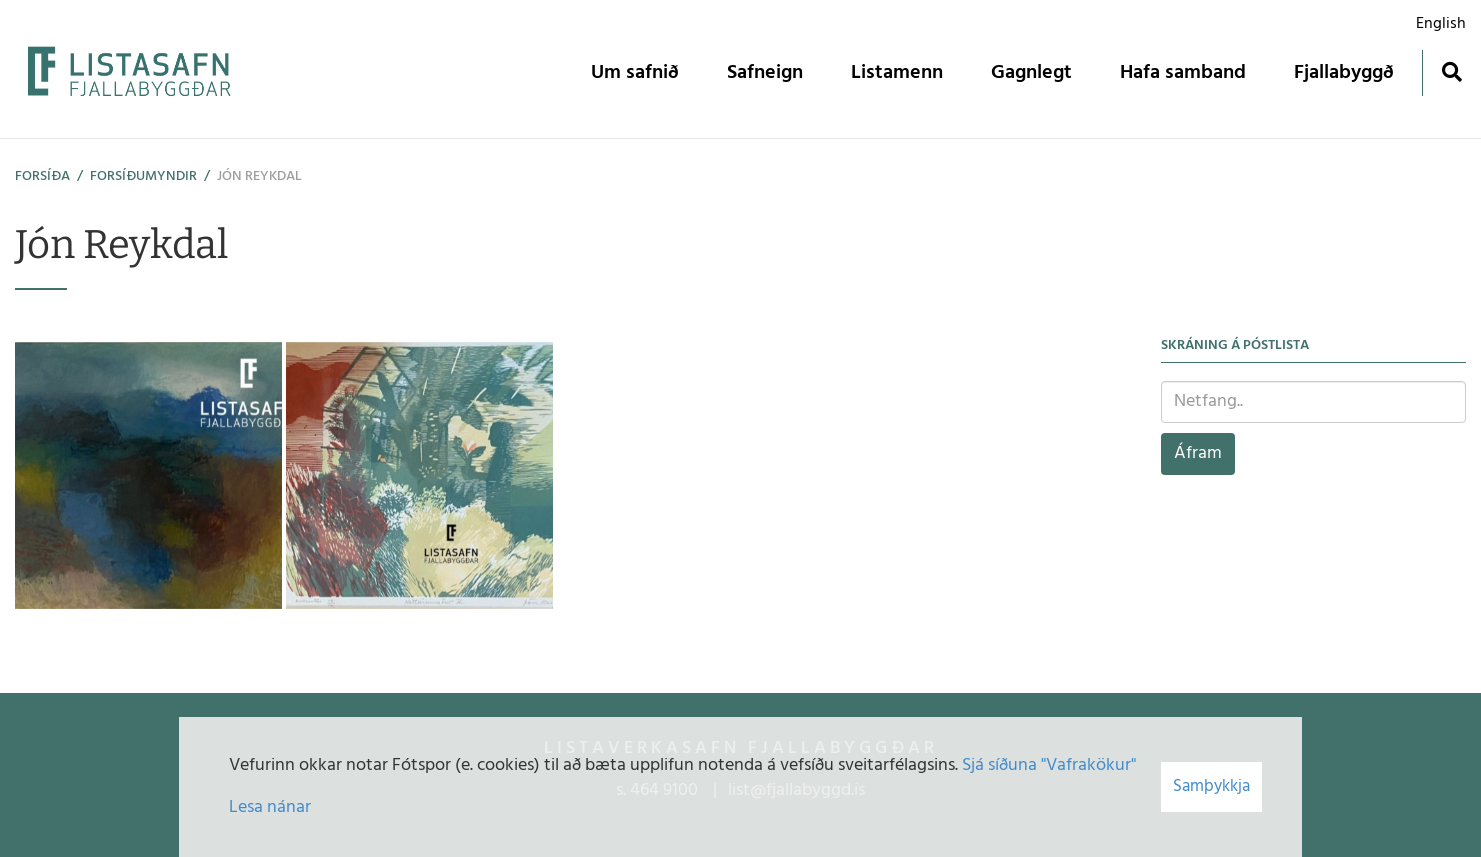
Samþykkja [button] (1211, 786)
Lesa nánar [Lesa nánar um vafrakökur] (270, 807)
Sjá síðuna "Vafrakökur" (1049, 765)
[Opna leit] (1451, 71)
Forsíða (42, 176)
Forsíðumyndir (143, 176)
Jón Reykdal (259, 176)
